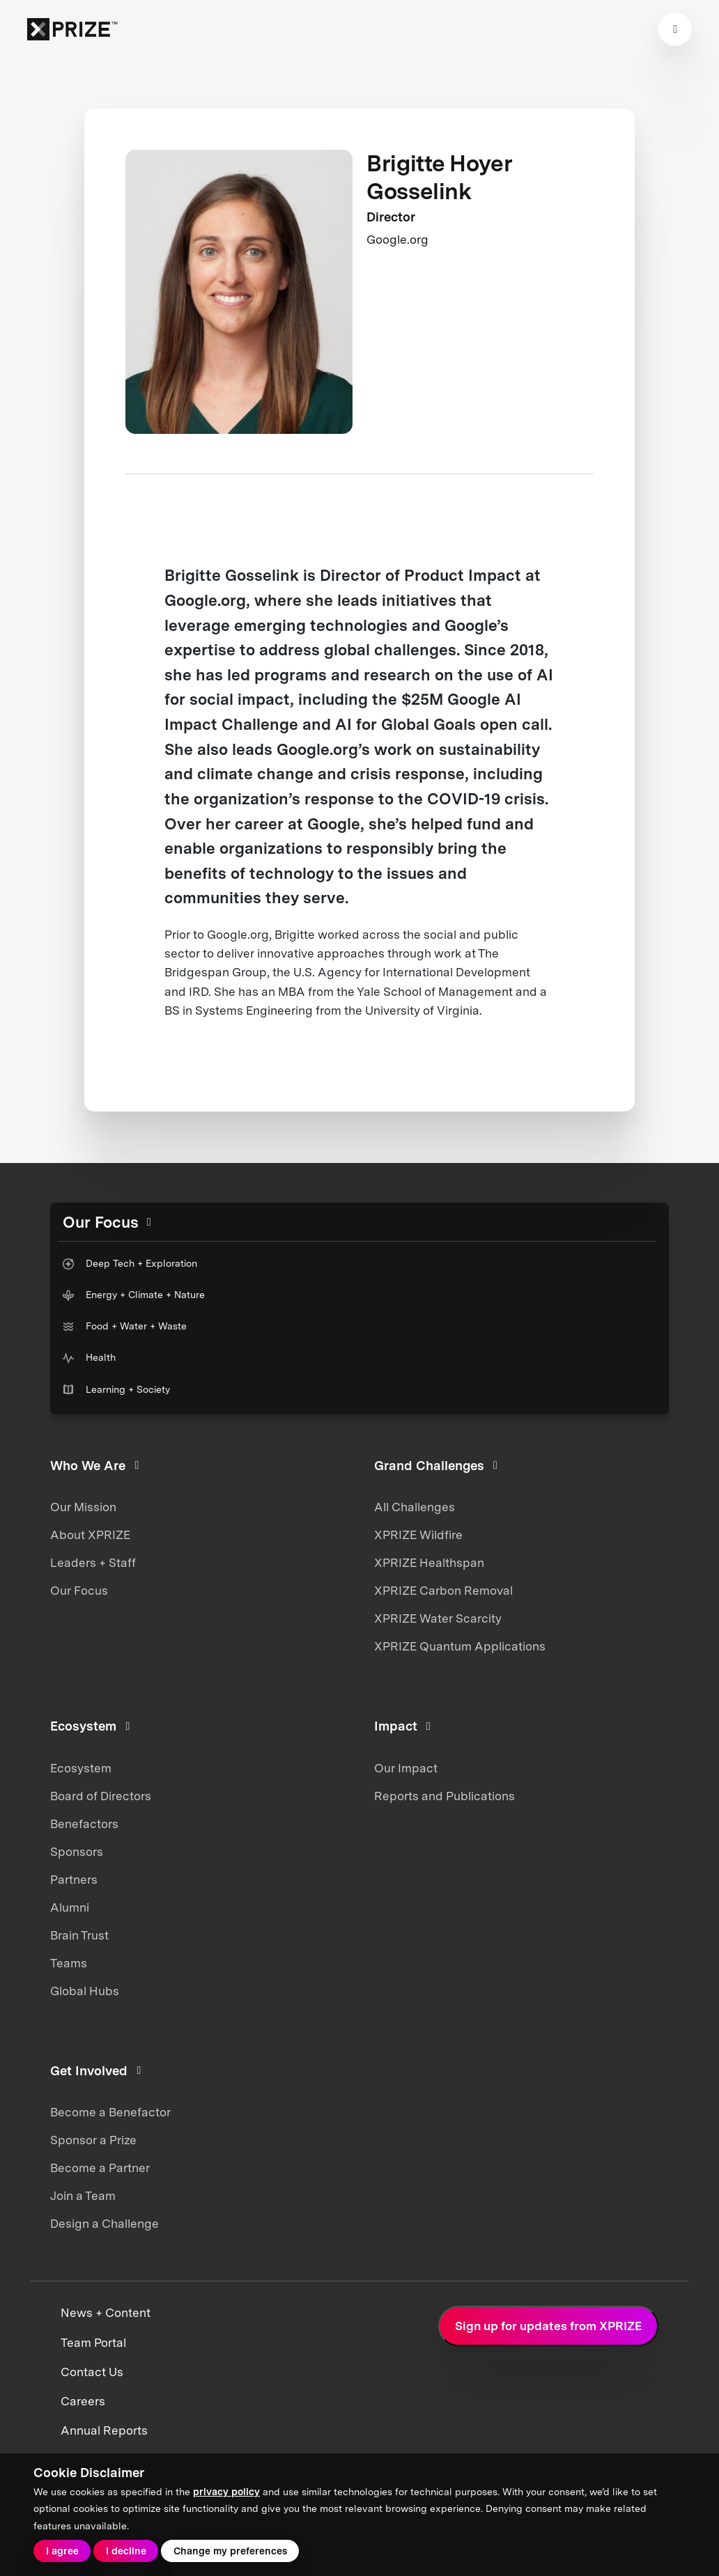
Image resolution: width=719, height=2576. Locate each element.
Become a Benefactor (110, 2112)
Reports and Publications (444, 1796)
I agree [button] (62, 2551)
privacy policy (226, 2491)
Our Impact (406, 1768)
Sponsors (76, 1852)
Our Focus (79, 1591)
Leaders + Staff (93, 1563)
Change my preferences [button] (230, 2551)
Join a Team (83, 2196)
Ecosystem (80, 1768)
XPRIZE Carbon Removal (443, 1591)
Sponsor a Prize (93, 2140)
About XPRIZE (90, 1535)
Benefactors (84, 1824)
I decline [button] (126, 2551)
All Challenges (414, 1507)
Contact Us (92, 2372)
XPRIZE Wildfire (418, 1535)
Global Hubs (84, 1991)
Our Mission (83, 1507)
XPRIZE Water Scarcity (438, 1618)
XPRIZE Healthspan (429, 1563)
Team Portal (93, 2343)
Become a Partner (100, 2168)
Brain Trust (79, 1935)
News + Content (105, 2313)
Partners (74, 1880)
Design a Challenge (104, 2224)
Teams (68, 1963)
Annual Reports (104, 2430)
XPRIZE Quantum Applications (460, 1646)
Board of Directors (100, 1796)
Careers (83, 2401)
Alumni (69, 1907)
